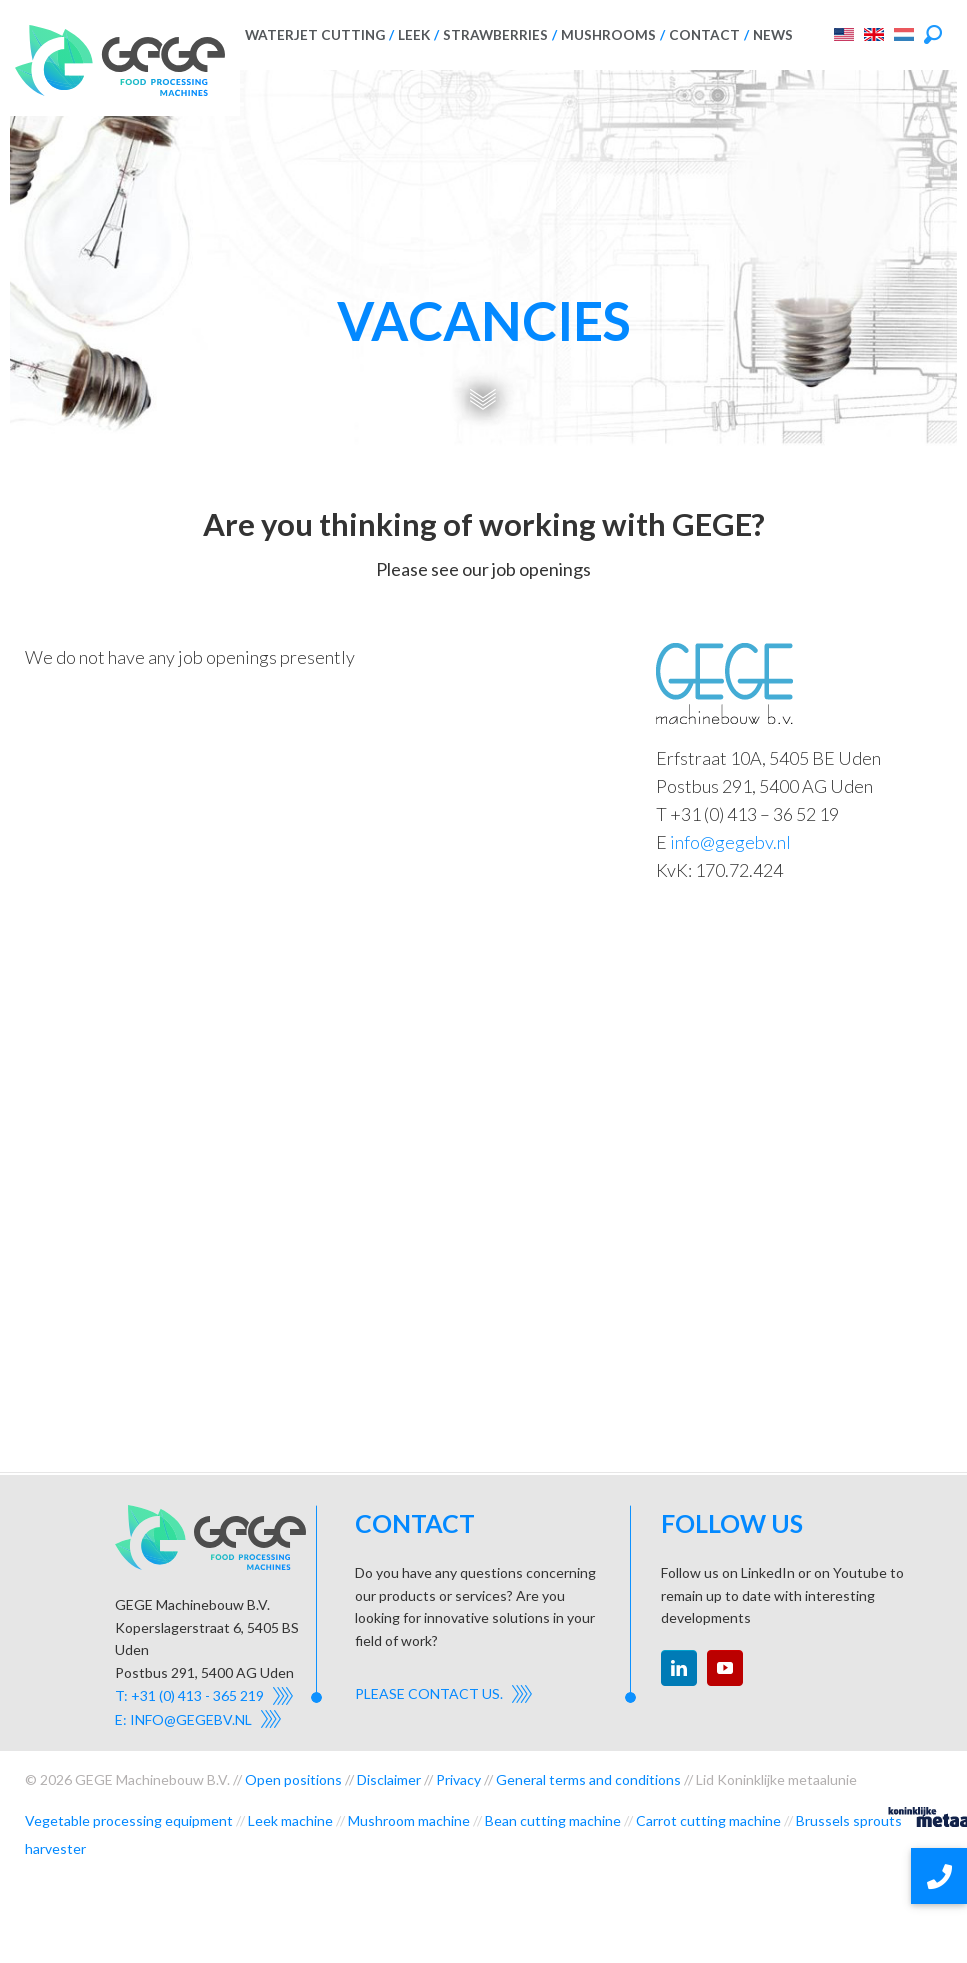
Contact (704, 35)
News (773, 35)
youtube (725, 1668)
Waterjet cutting (315, 35)
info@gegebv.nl (730, 842)
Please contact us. (429, 1693)
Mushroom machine (409, 1820)
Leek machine (290, 1820)
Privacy (458, 1779)
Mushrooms (608, 35)
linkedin (679, 1668)
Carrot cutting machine (708, 1820)
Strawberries (495, 35)
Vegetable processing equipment (129, 1820)
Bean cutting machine (553, 1820)
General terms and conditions (588, 1779)
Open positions (293, 1779)
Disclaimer (389, 1779)
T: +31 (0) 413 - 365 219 (189, 1695)
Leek (414, 35)
